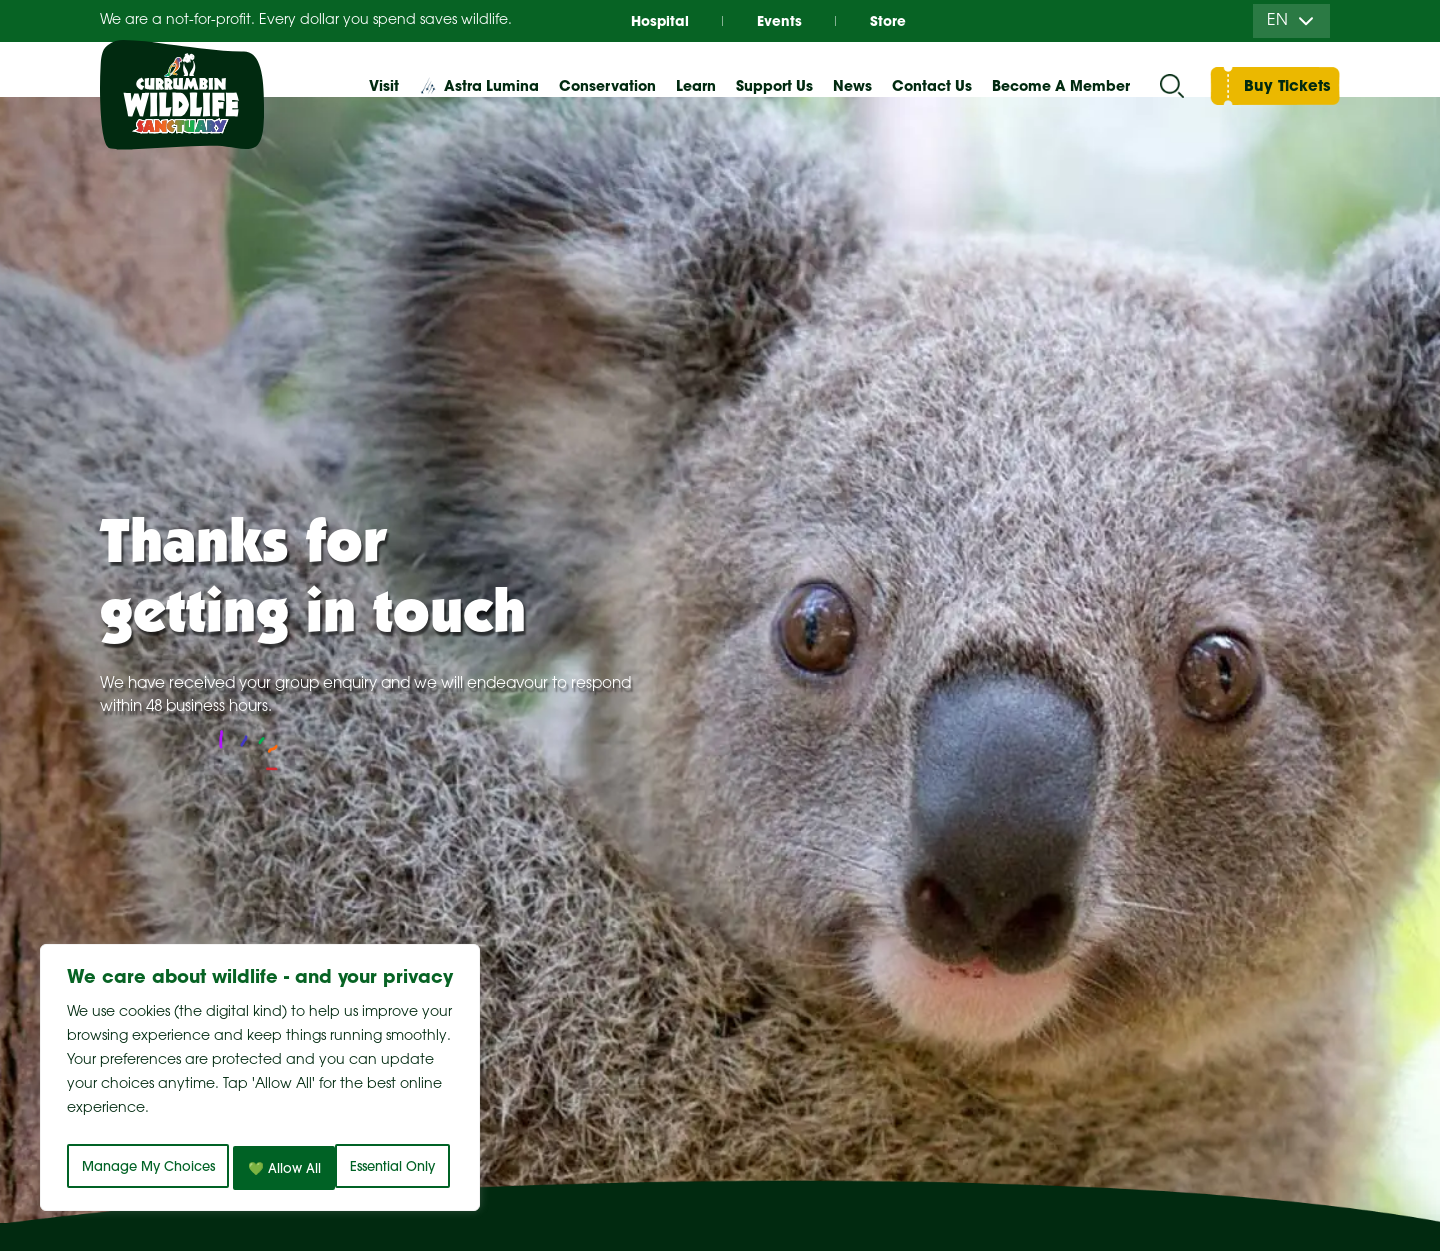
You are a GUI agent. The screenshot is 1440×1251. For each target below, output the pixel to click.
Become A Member (1061, 86)
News (852, 86)
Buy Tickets (1287, 85)
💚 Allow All (260, 1168)
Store (900, 20)
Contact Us (932, 86)
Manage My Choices (173, 1124)
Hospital (647, 20)
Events (779, 20)
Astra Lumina (491, 86)
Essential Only (365, 1124)
